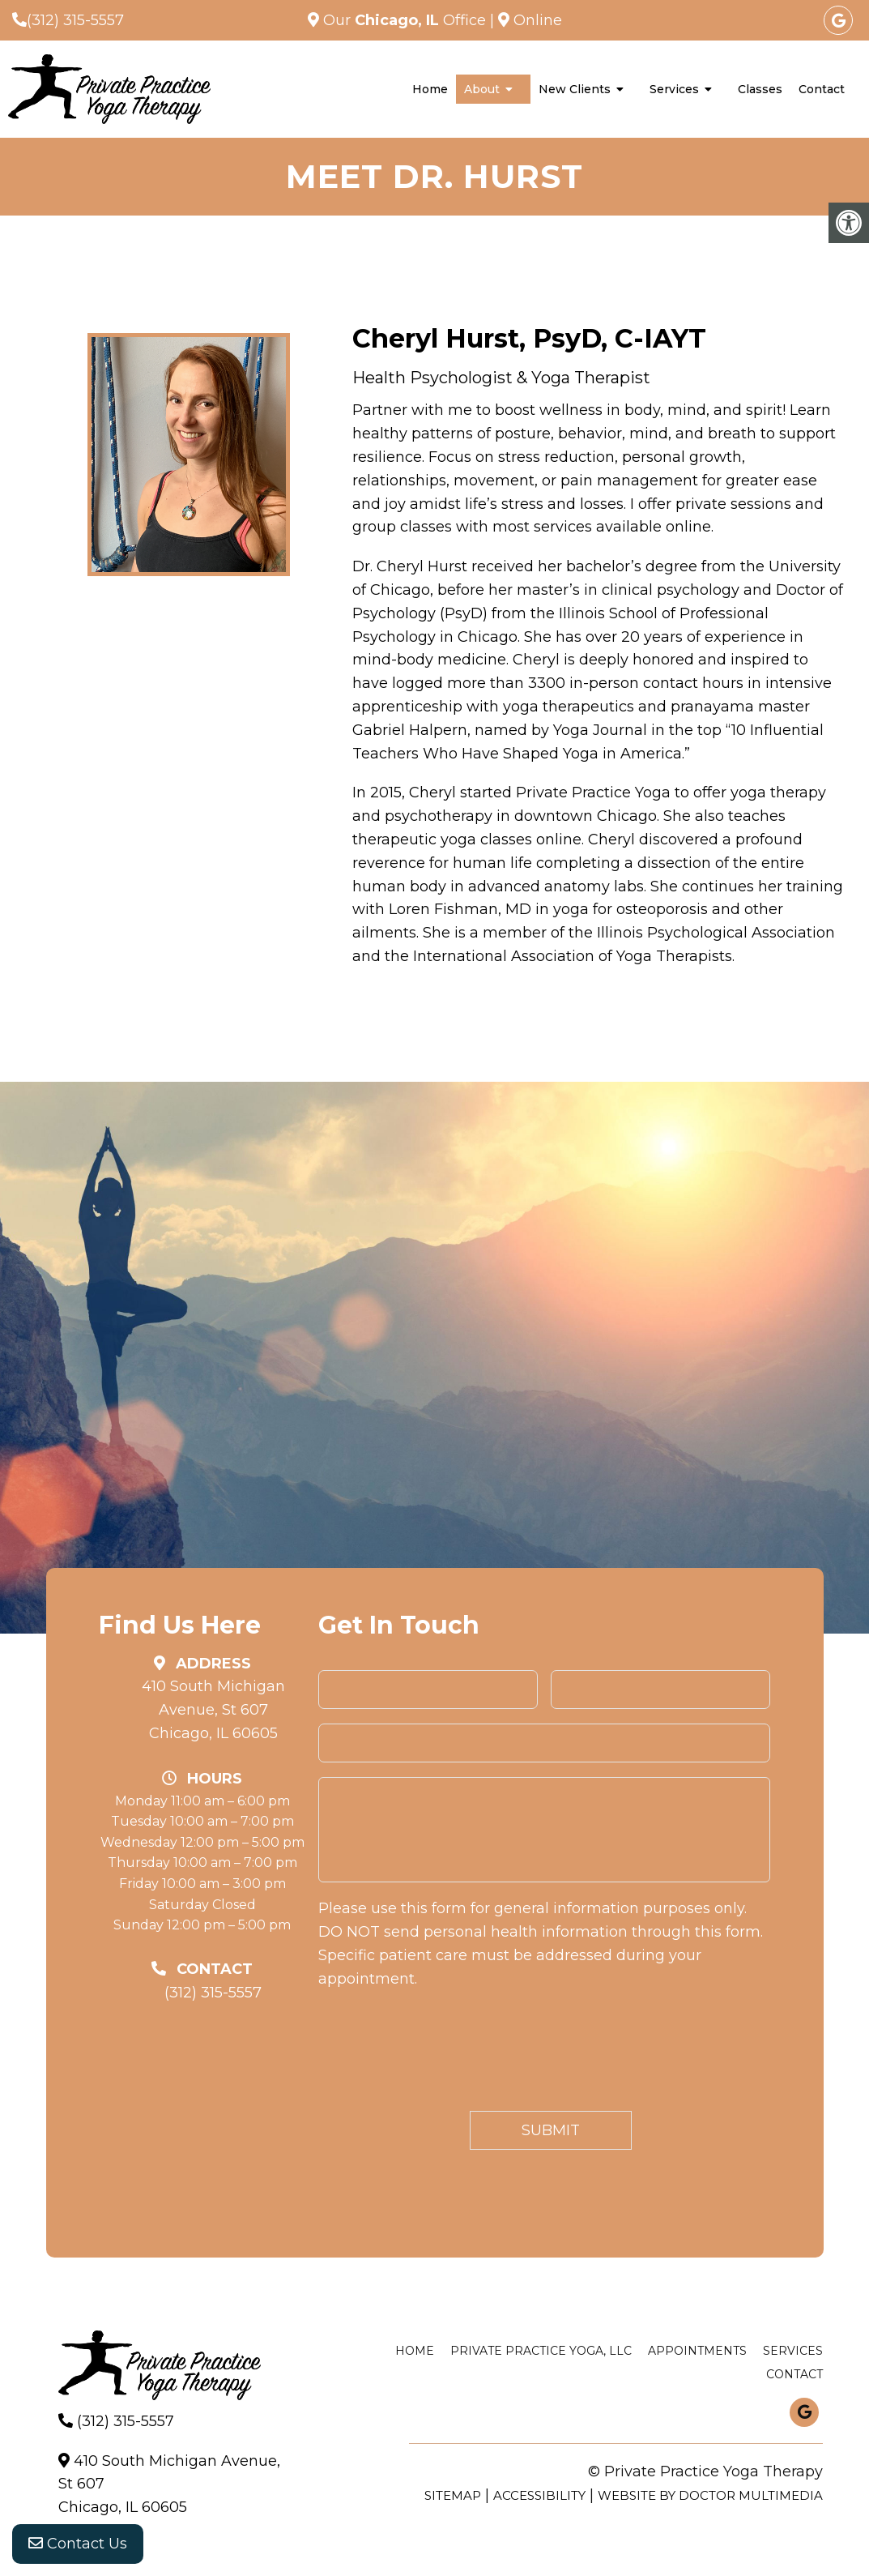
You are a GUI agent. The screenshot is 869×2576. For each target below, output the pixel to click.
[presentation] (441, 2053)
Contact (822, 89)
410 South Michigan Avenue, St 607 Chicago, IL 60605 (213, 1709)
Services (674, 89)
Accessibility (539, 2495)
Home (430, 89)
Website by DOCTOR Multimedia (710, 2495)
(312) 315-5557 (75, 20)
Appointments (697, 2350)
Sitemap (452, 2495)
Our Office (404, 20)
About (482, 89)
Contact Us (77, 2544)
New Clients (575, 89)
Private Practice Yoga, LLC (541, 2350)
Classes (760, 89)
